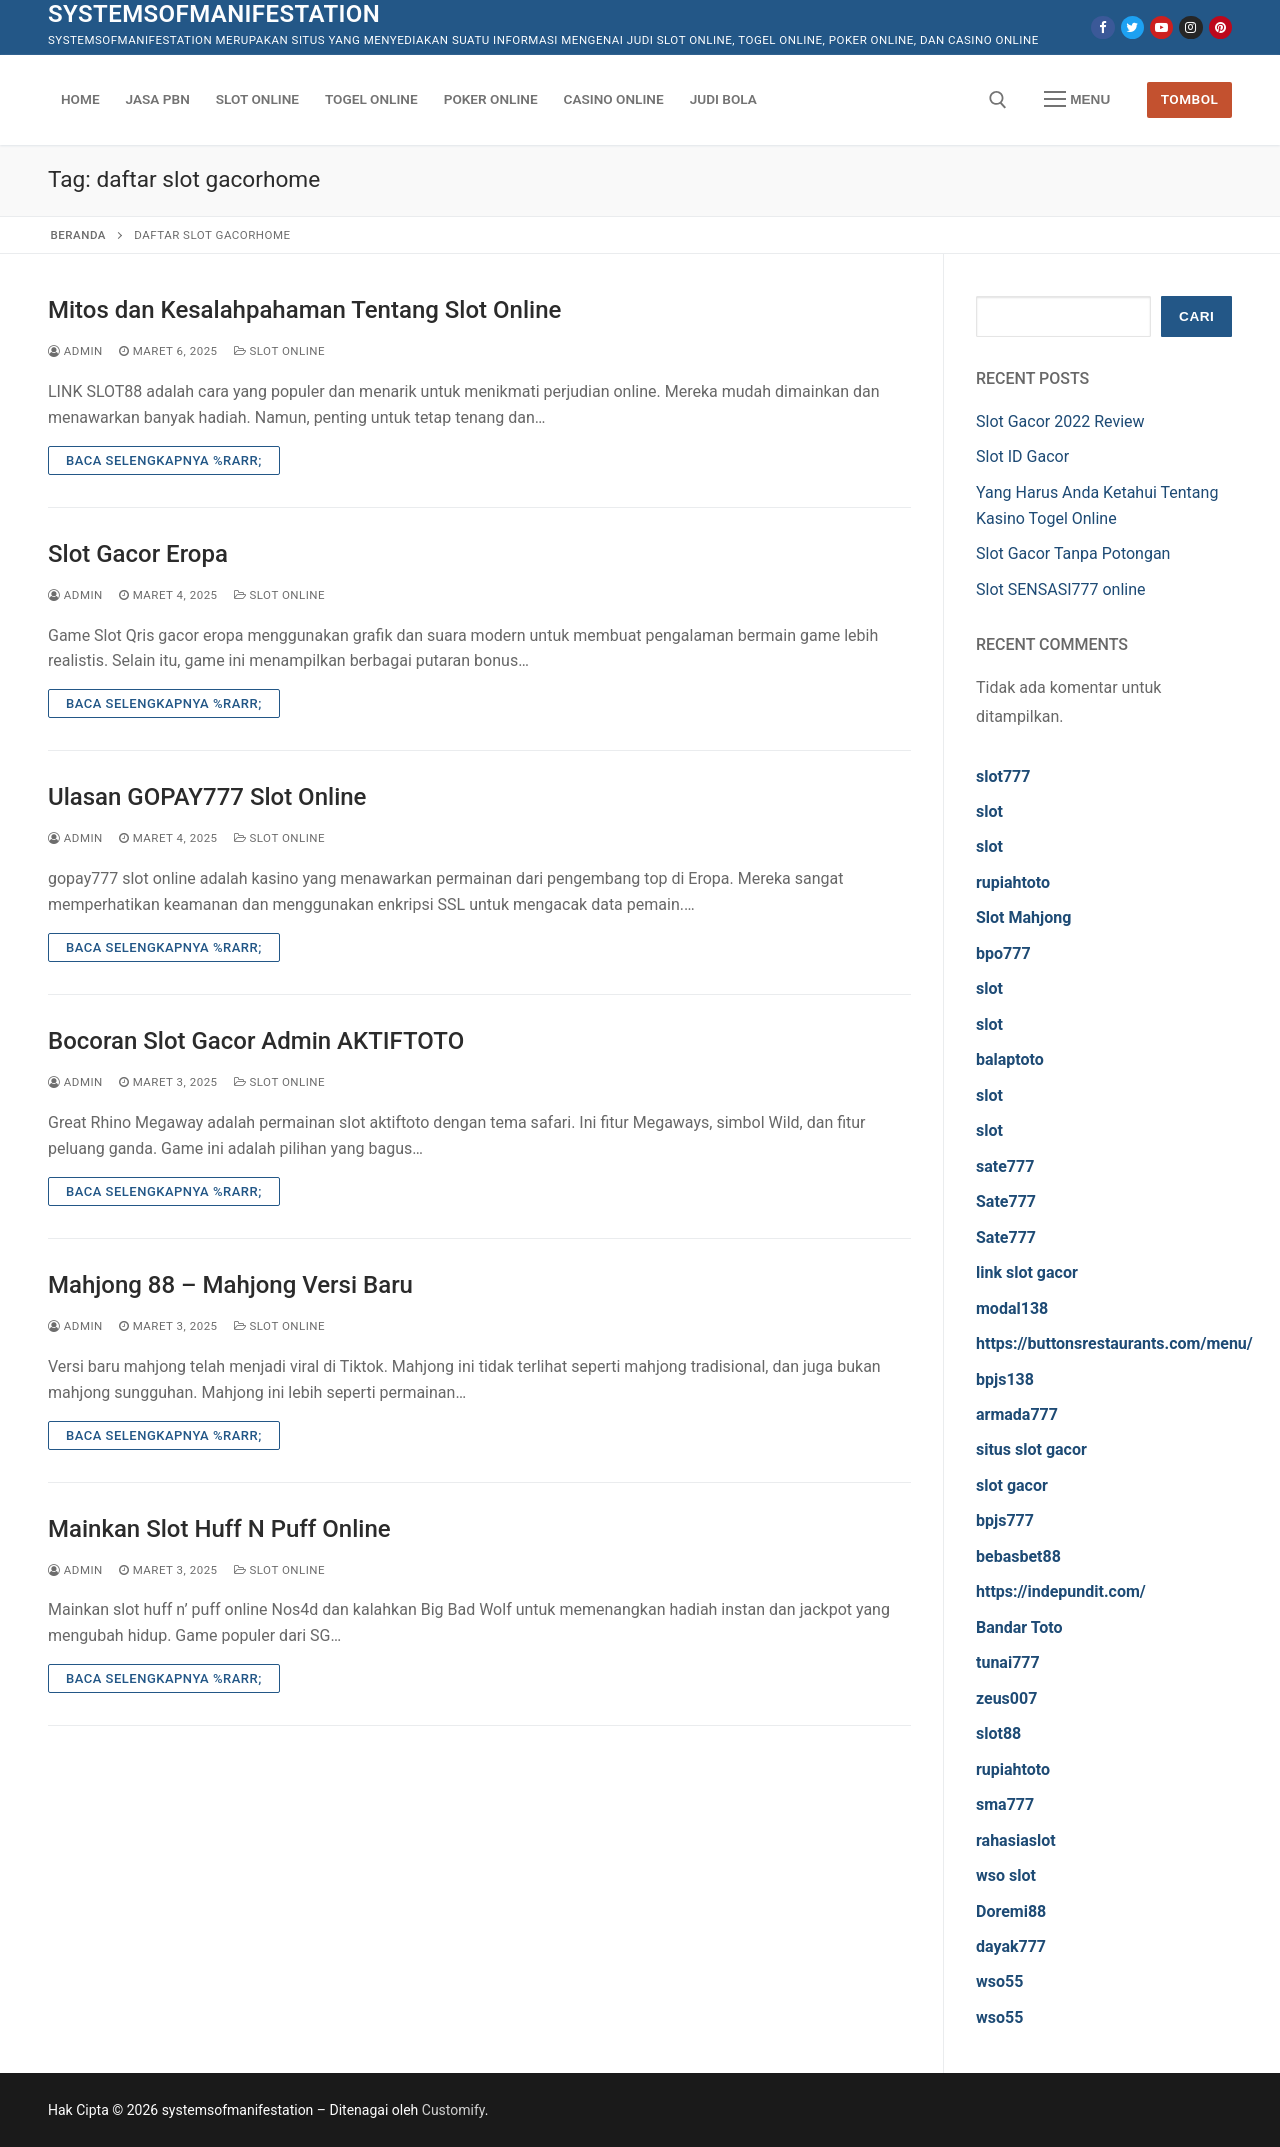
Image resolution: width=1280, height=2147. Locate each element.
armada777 (1017, 1414)
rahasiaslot (1016, 1840)
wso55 (999, 1981)
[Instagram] (1190, 27)
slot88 (998, 1733)
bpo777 (1003, 953)
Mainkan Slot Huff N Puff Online (219, 1529)
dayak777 (1011, 1946)
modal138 (1012, 1308)
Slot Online (280, 351)
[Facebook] (1102, 27)
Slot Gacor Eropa (138, 554)
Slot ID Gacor (1022, 456)
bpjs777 (1005, 1520)
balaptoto (1010, 1059)
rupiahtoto (1013, 882)
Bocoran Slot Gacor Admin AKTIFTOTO (256, 1041)
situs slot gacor (1031, 1449)
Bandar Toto (1019, 1627)
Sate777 (1006, 1201)
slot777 (1003, 776)
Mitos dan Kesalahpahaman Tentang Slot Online (304, 310)
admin (75, 351)
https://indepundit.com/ (1061, 1591)
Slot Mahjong (1023, 917)
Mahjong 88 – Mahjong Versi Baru (230, 1285)
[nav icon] (1077, 100)
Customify (453, 2110)
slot (989, 811)
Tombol (1190, 99)
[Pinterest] (1220, 27)
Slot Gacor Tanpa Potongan (1073, 553)
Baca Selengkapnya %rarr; (164, 460)
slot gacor (1012, 1485)
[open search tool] (998, 100)
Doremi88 (1011, 1911)
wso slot (1006, 1875)
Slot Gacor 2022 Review (1060, 421)
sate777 (1005, 1166)
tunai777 (1008, 1662)
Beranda (78, 235)
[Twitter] (1132, 27)
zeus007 (1006, 1698)
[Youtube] (1161, 27)
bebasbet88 (1018, 1556)
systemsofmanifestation (214, 14)
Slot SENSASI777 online (1061, 589)
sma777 (1005, 1804)
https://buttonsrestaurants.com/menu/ (1114, 1343)
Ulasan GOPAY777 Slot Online (207, 797)
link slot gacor (1027, 1272)
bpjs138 (1005, 1379)
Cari (1196, 316)
